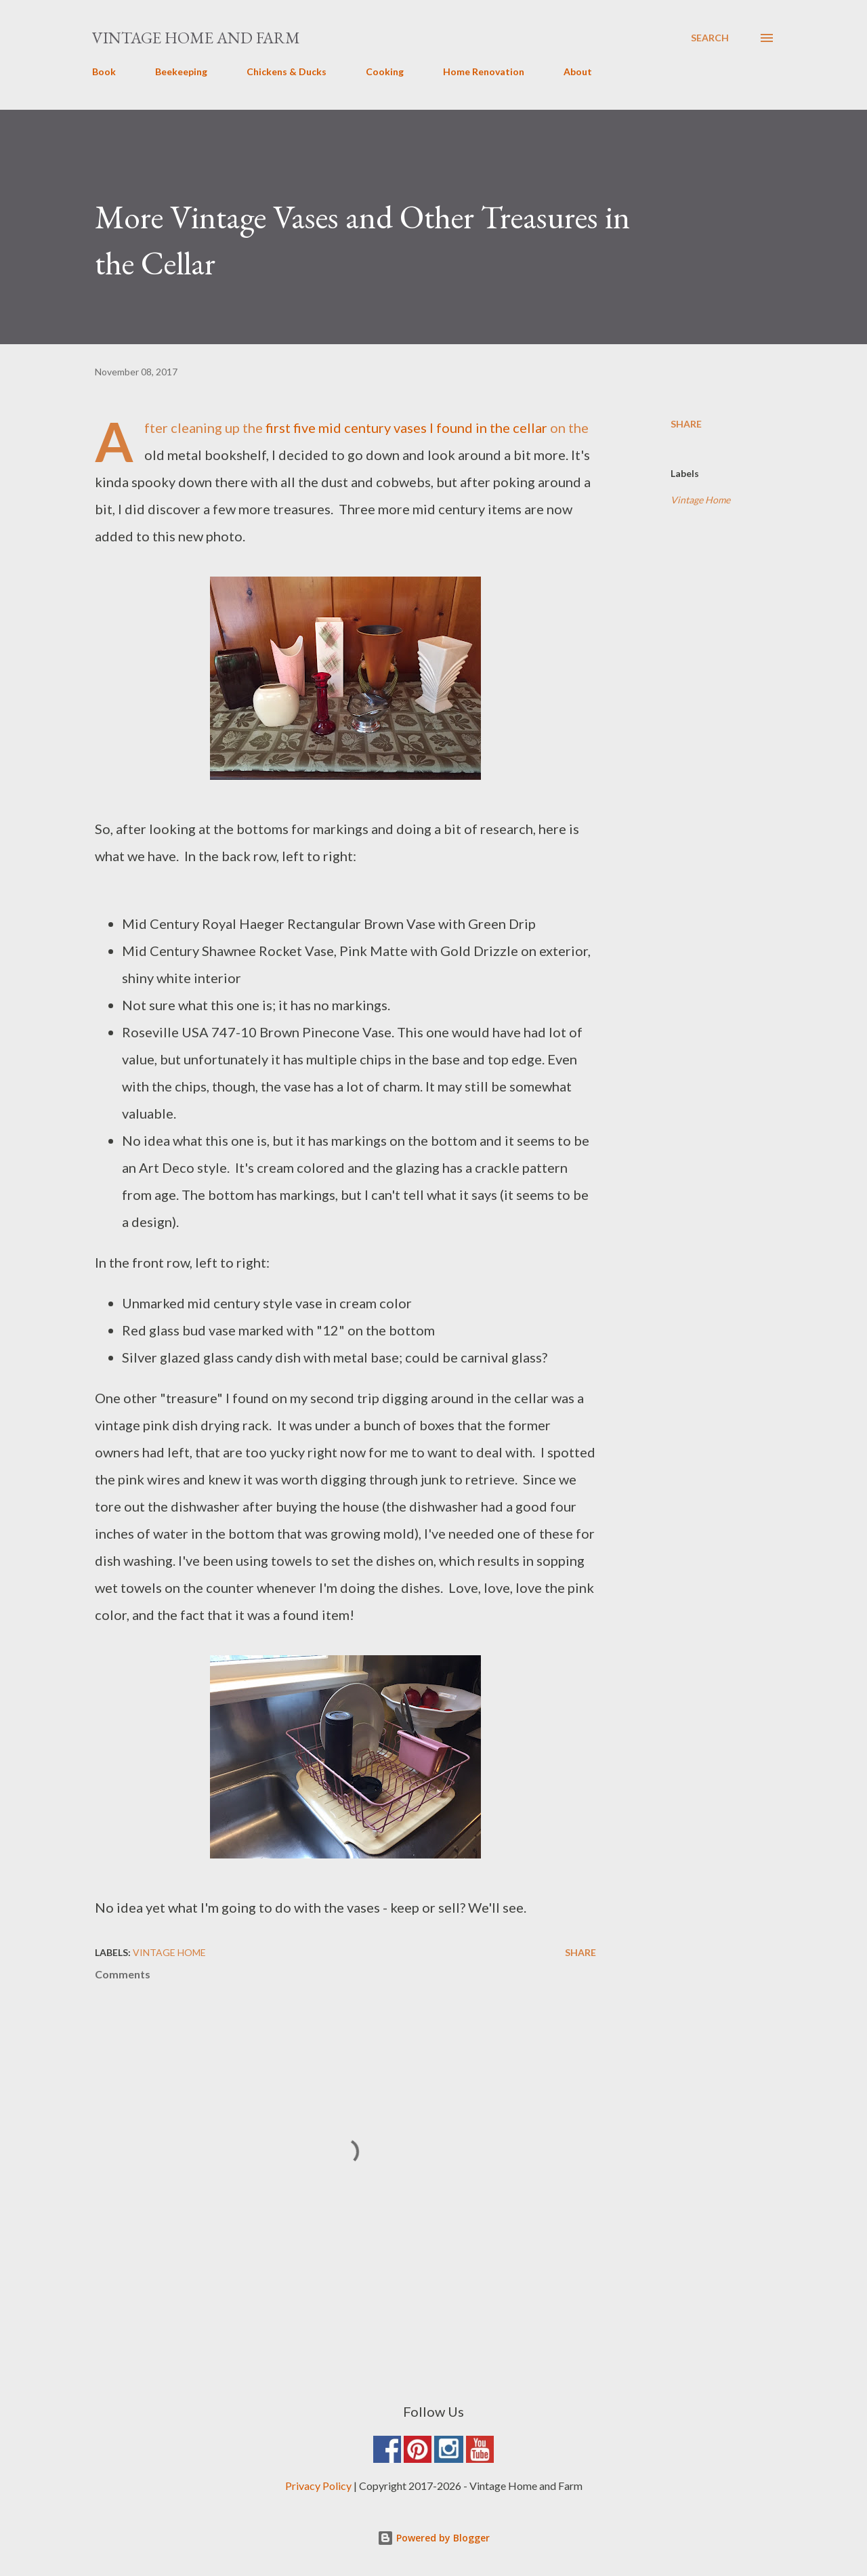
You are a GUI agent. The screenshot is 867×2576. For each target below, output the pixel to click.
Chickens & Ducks (286, 71)
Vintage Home (700, 499)
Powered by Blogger (433, 2537)
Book (104, 71)
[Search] (710, 38)
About (578, 71)
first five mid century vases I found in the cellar (406, 427)
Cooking (385, 71)
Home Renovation (483, 71)
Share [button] (686, 424)
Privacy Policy (318, 2485)
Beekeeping (181, 71)
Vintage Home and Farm (196, 37)
